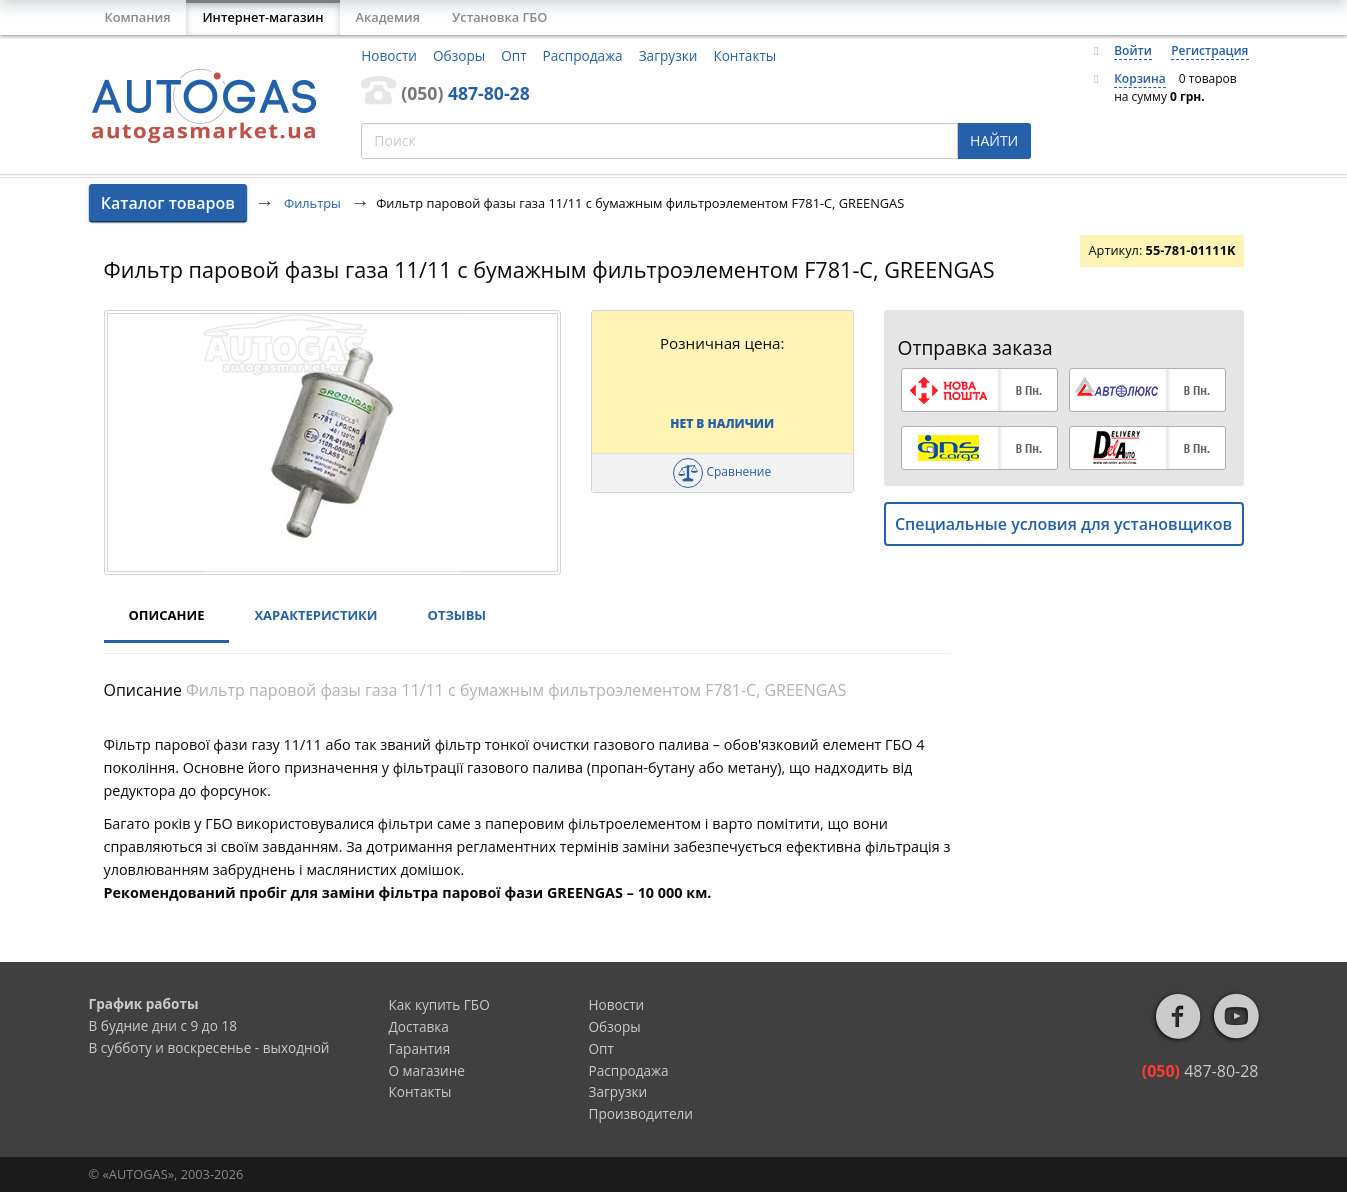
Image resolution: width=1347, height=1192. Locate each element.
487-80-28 (465, 93)
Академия (388, 17)
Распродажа (583, 55)
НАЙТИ (994, 140)
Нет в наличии (722, 423)
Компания (138, 17)
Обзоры (459, 55)
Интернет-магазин (262, 17)
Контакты (744, 55)
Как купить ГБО (439, 1004)
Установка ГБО (499, 17)
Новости (389, 55)
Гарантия (420, 1048)
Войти (1133, 50)
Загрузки (668, 55)
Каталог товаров (168, 203)
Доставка (419, 1026)
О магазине (427, 1070)
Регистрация (1209, 50)
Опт (513, 55)
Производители (641, 1113)
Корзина (1140, 78)
